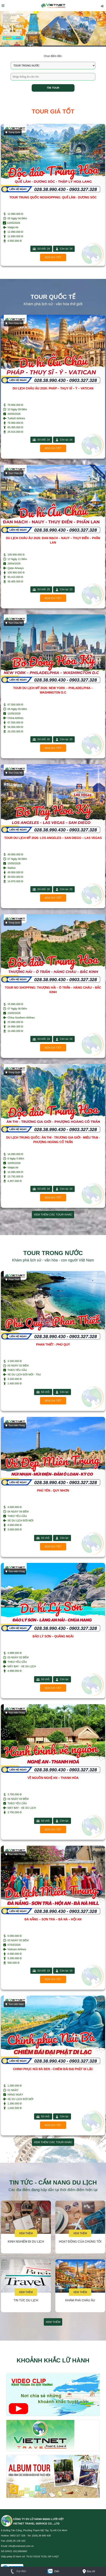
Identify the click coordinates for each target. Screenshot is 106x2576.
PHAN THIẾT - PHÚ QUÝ (53, 1344)
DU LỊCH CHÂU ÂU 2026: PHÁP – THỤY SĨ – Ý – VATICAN (53, 388)
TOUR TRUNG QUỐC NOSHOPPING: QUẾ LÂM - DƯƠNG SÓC (52, 197)
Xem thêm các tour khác (53, 1214)
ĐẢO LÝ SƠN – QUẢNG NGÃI (53, 1636)
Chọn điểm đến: (53, 56)
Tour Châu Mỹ (14, 623)
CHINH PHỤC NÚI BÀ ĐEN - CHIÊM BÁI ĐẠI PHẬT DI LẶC (53, 2069)
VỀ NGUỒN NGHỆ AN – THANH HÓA (53, 1777)
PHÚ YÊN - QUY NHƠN (53, 1490)
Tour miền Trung (15, 1425)
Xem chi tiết (53, 257)
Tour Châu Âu (13, 323)
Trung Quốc (12, 132)
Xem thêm (26, 2233)
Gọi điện (17, 2571)
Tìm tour (53, 87)
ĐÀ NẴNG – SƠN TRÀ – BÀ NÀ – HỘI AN (53, 1919)
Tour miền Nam (14, 2004)
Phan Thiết (12, 1279)
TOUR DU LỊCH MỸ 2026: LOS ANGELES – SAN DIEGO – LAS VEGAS (53, 838)
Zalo (53, 2571)
